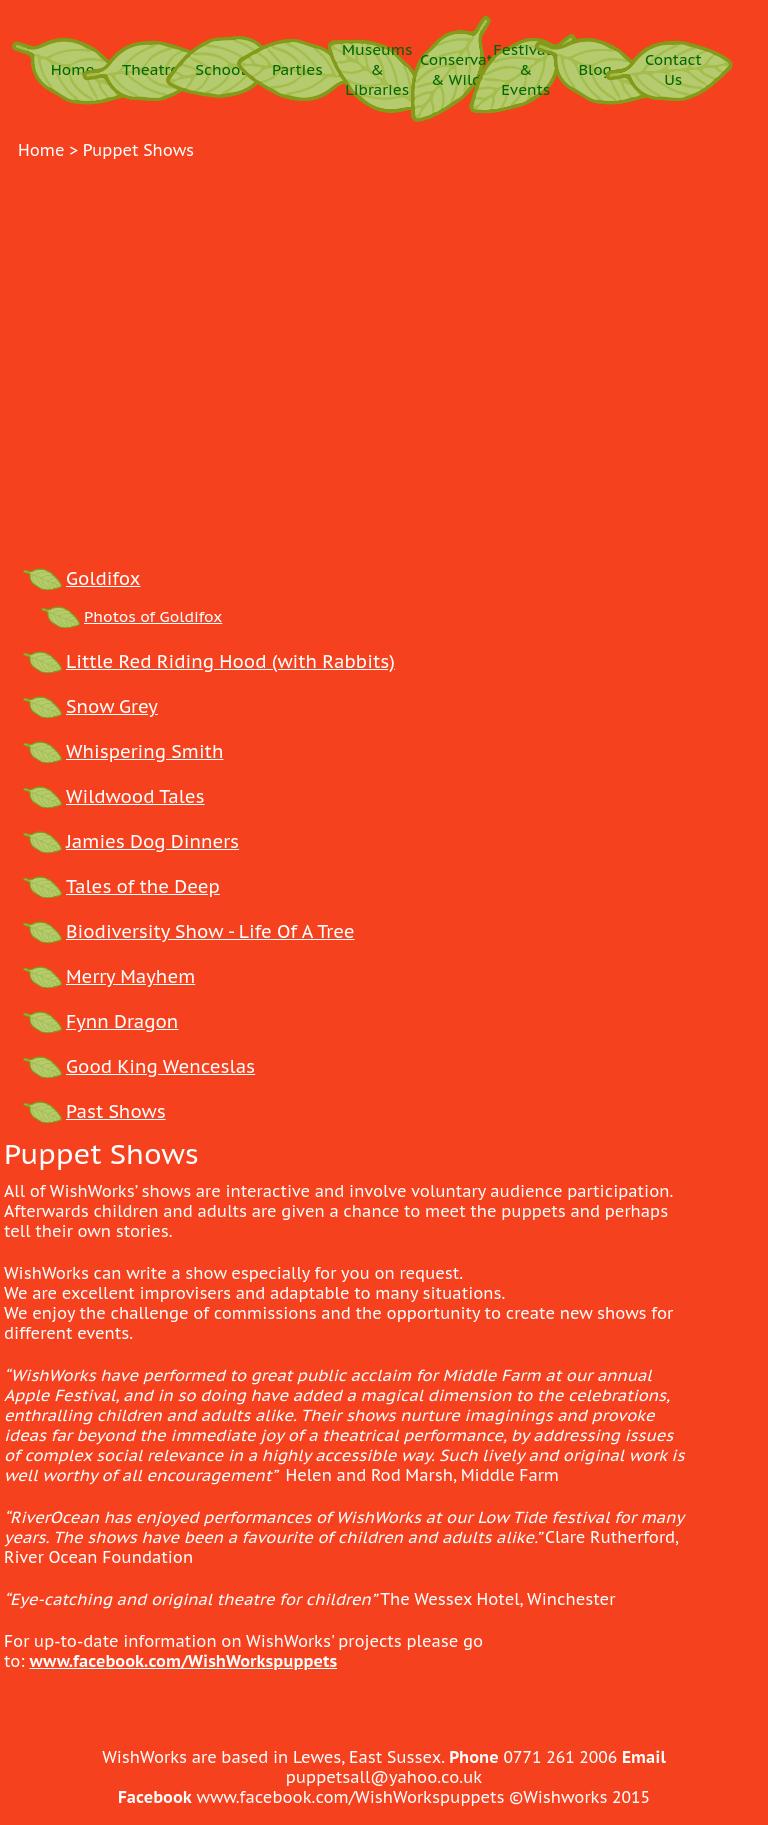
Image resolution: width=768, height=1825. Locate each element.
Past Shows (116, 1111)
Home (73, 69)
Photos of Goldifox (153, 616)
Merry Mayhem (130, 976)
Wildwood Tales (135, 796)
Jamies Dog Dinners (152, 841)
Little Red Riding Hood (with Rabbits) (230, 661)
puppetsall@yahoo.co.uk (384, 1777)
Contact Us (673, 69)
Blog (596, 69)
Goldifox (103, 578)
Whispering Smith (144, 751)
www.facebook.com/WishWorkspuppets (183, 1661)
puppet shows (138, 150)
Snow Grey (112, 706)
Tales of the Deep (143, 886)
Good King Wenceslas (160, 1066)
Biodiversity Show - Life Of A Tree (210, 931)
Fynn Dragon (122, 1021)
